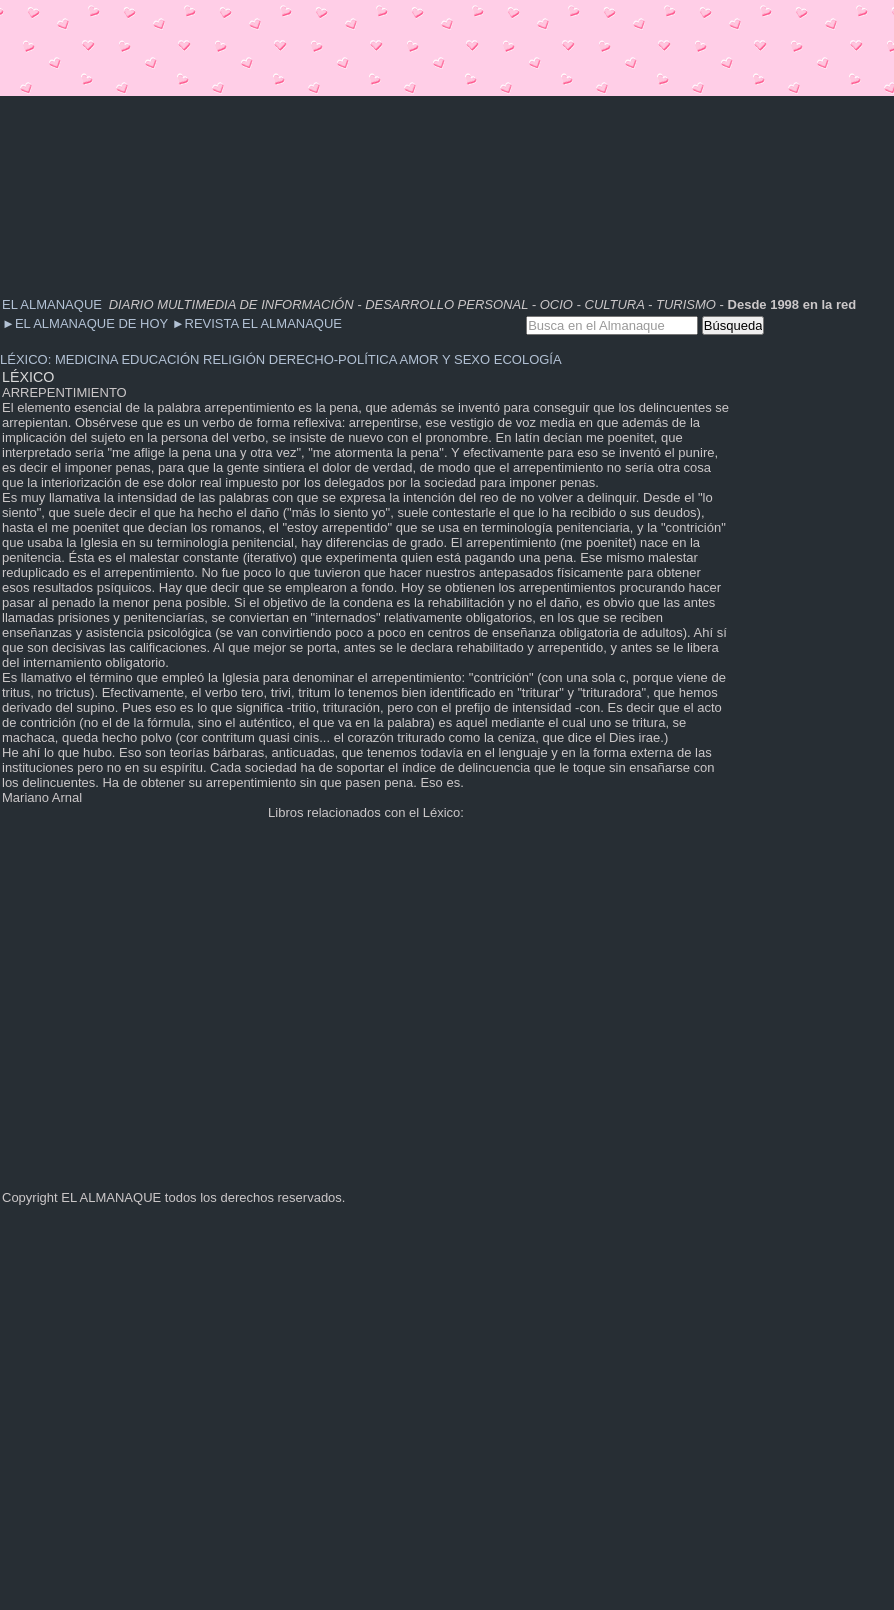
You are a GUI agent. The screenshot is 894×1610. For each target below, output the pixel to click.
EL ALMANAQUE (52, 304)
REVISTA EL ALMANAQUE (257, 323)
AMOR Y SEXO (445, 359)
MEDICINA (86, 359)
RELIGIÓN (234, 359)
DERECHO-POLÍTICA (333, 359)
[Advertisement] (253, 140)
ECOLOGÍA (528, 359)
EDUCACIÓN (160, 359)
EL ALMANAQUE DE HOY (87, 323)
